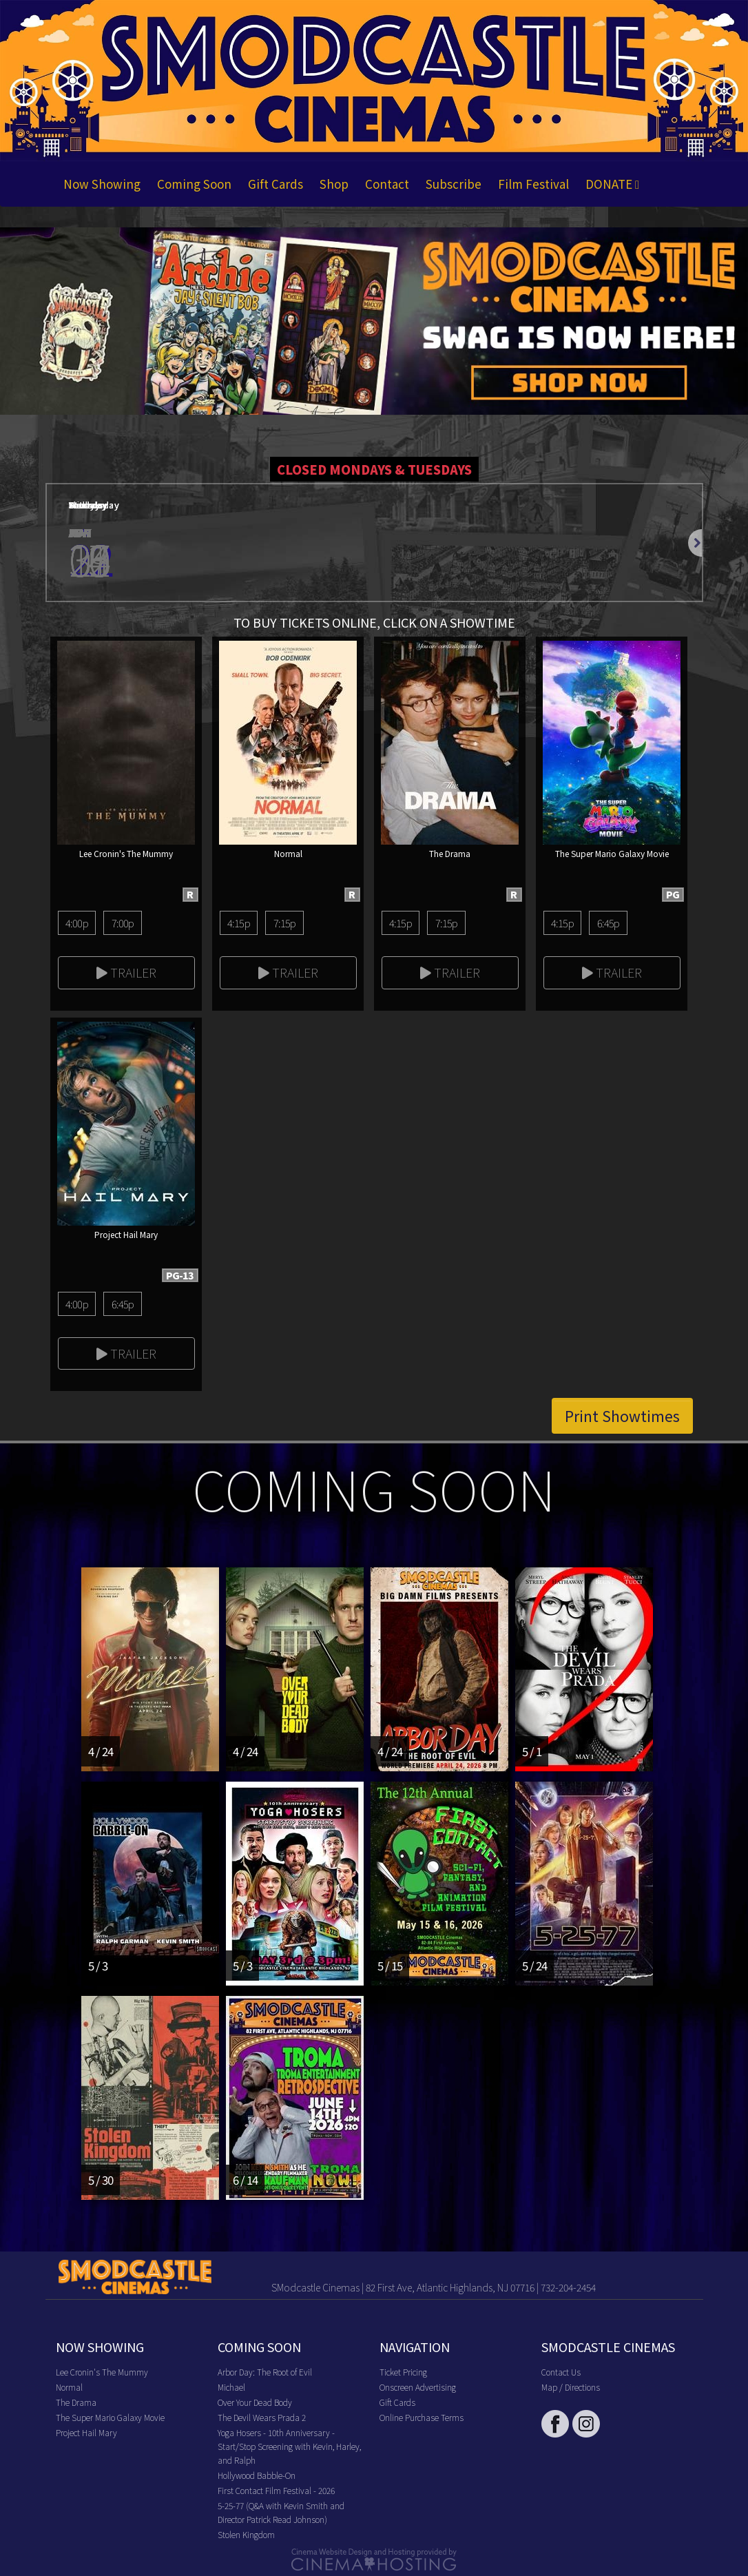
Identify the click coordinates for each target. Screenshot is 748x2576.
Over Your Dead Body (255, 2402)
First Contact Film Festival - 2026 (276, 2490)
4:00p (76, 923)
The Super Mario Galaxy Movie (110, 2417)
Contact (387, 183)
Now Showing (102, 183)
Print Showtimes (622, 1415)
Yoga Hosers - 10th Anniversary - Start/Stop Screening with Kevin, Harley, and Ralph (289, 2446)
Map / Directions (570, 2387)
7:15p (284, 923)
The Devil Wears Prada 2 (262, 2417)
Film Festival (533, 183)
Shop (334, 183)
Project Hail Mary (86, 2432)
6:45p (608, 923)
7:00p (123, 923)
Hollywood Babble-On (256, 2475)
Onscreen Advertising (418, 2387)
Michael (231, 2387)
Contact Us (561, 2372)
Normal (69, 2387)
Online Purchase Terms (422, 2417)
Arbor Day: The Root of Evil (265, 2372)
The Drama (76, 2402)
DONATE (612, 183)
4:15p (238, 923)
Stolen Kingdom (246, 2534)
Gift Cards (275, 183)
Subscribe (453, 183)
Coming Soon (194, 183)
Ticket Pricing (403, 2372)
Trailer (126, 972)
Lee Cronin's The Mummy (102, 2372)
